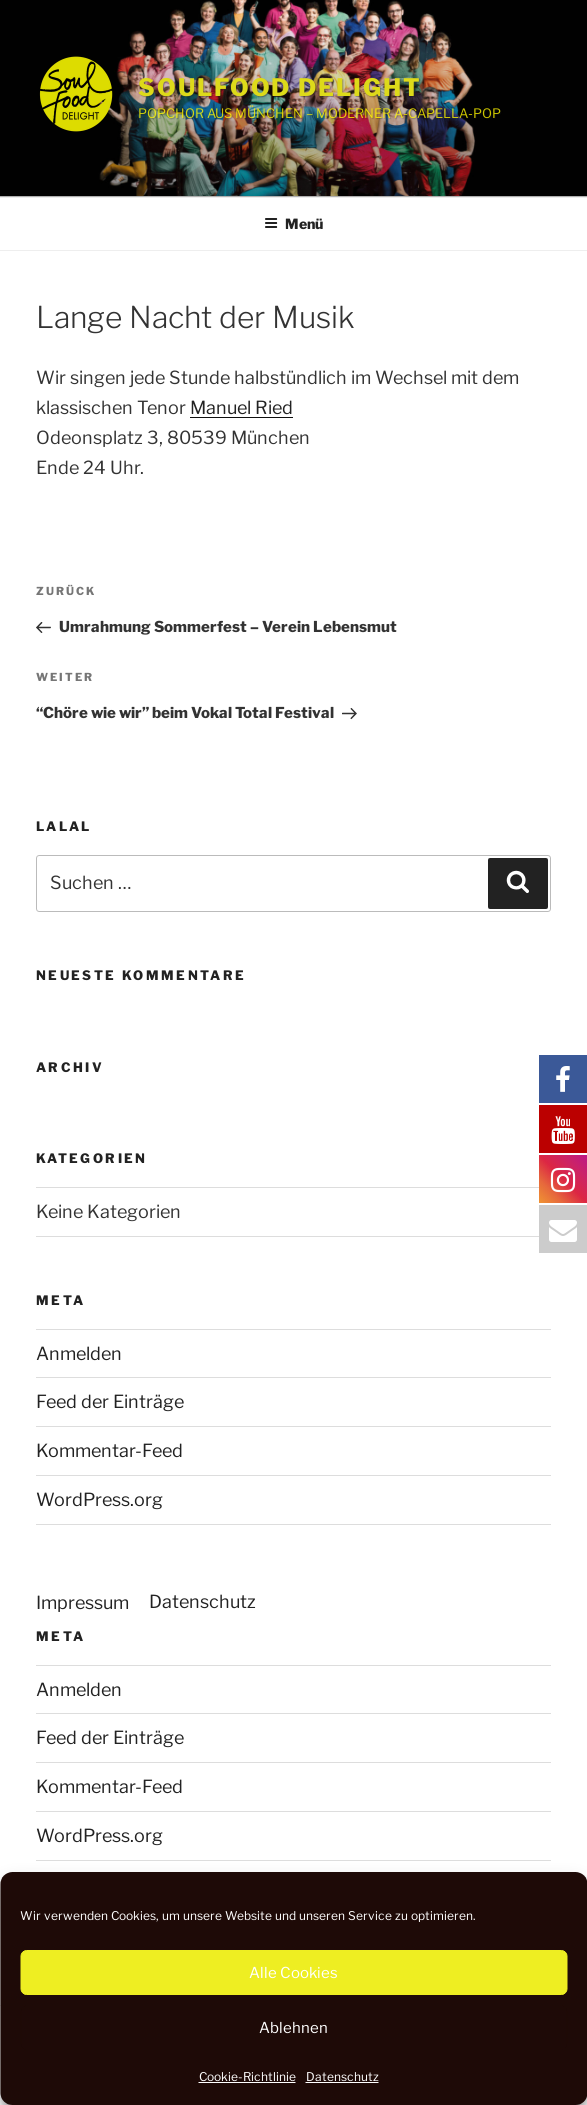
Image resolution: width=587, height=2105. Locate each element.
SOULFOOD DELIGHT (280, 87)
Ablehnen (293, 2028)
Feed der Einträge (110, 1401)
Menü (293, 223)
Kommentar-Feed (109, 1450)
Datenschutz (342, 2076)
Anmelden (79, 1353)
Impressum (82, 1602)
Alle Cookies (293, 1973)
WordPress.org (99, 1499)
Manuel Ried (241, 407)
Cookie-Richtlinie (247, 2076)
